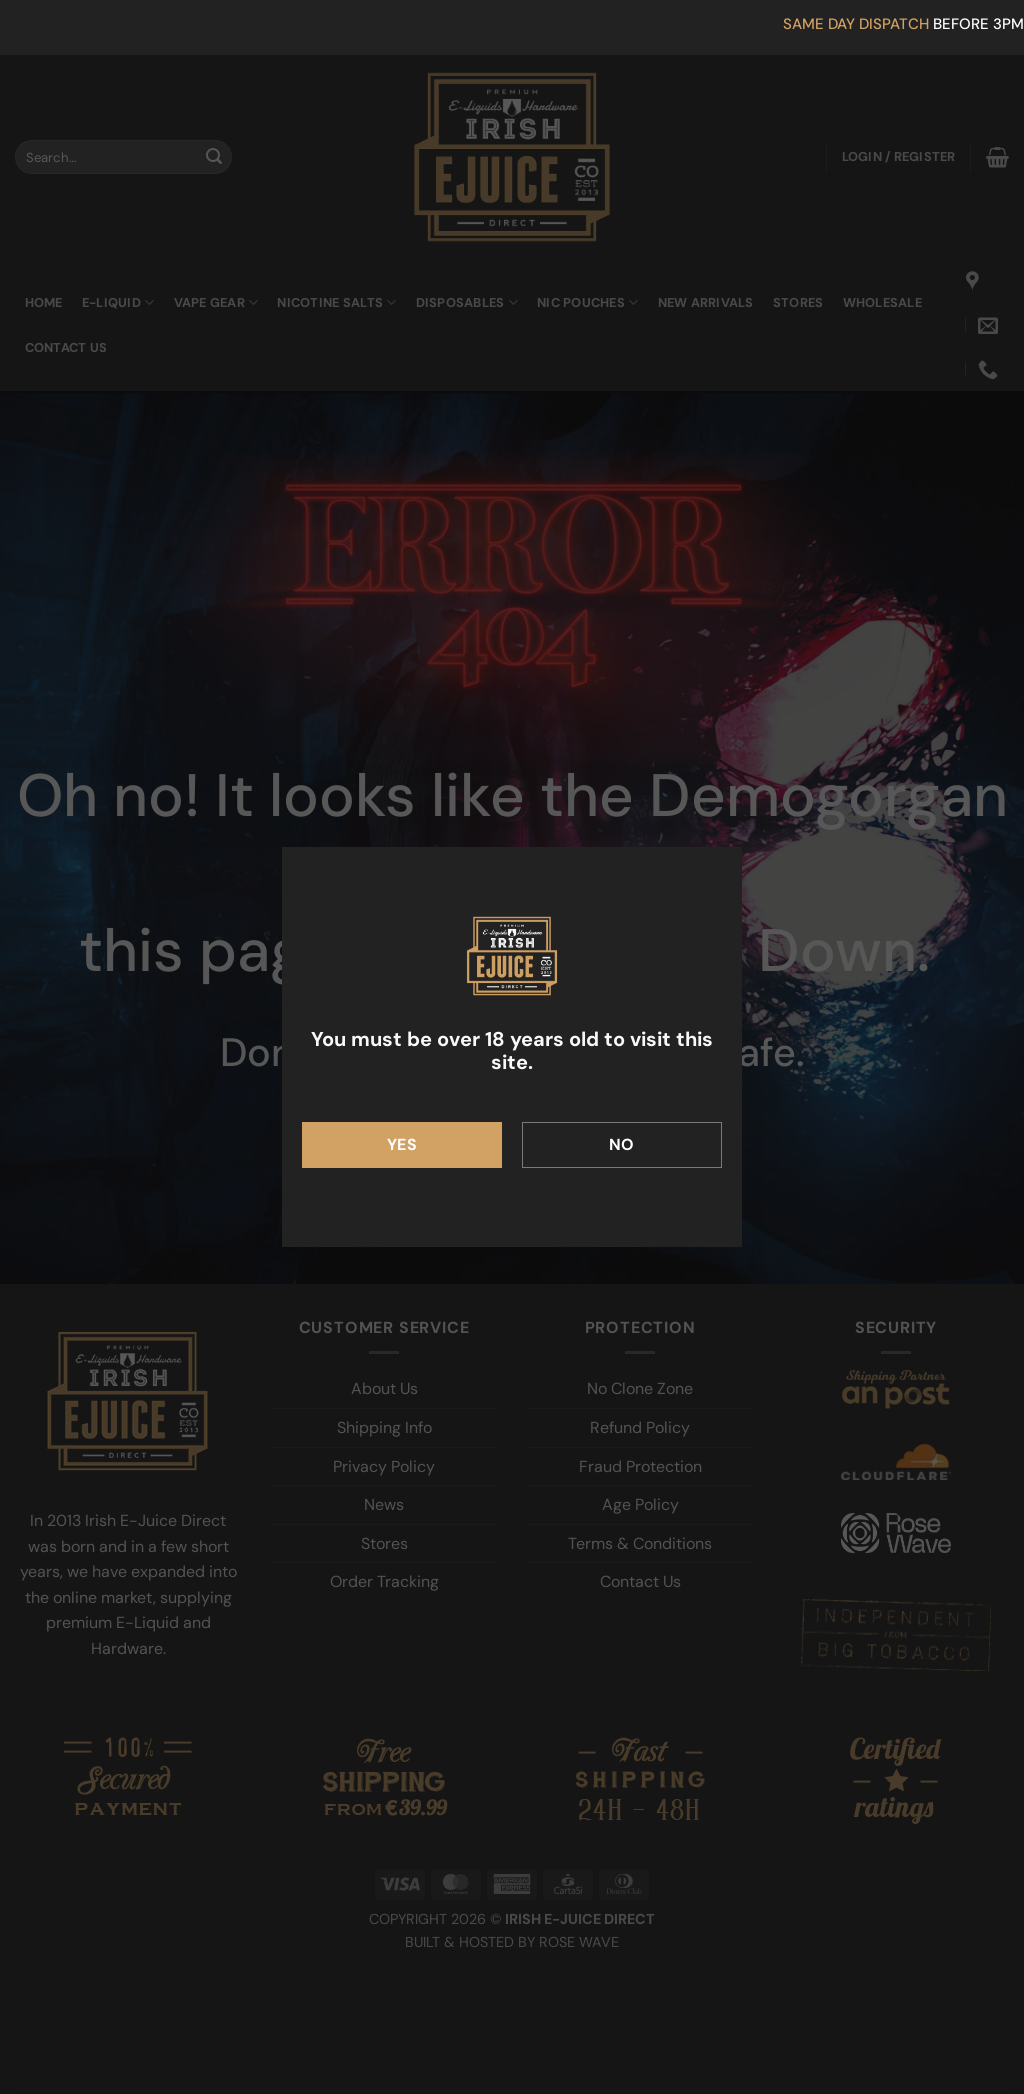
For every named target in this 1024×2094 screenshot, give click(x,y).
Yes (402, 1144)
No (622, 1144)
